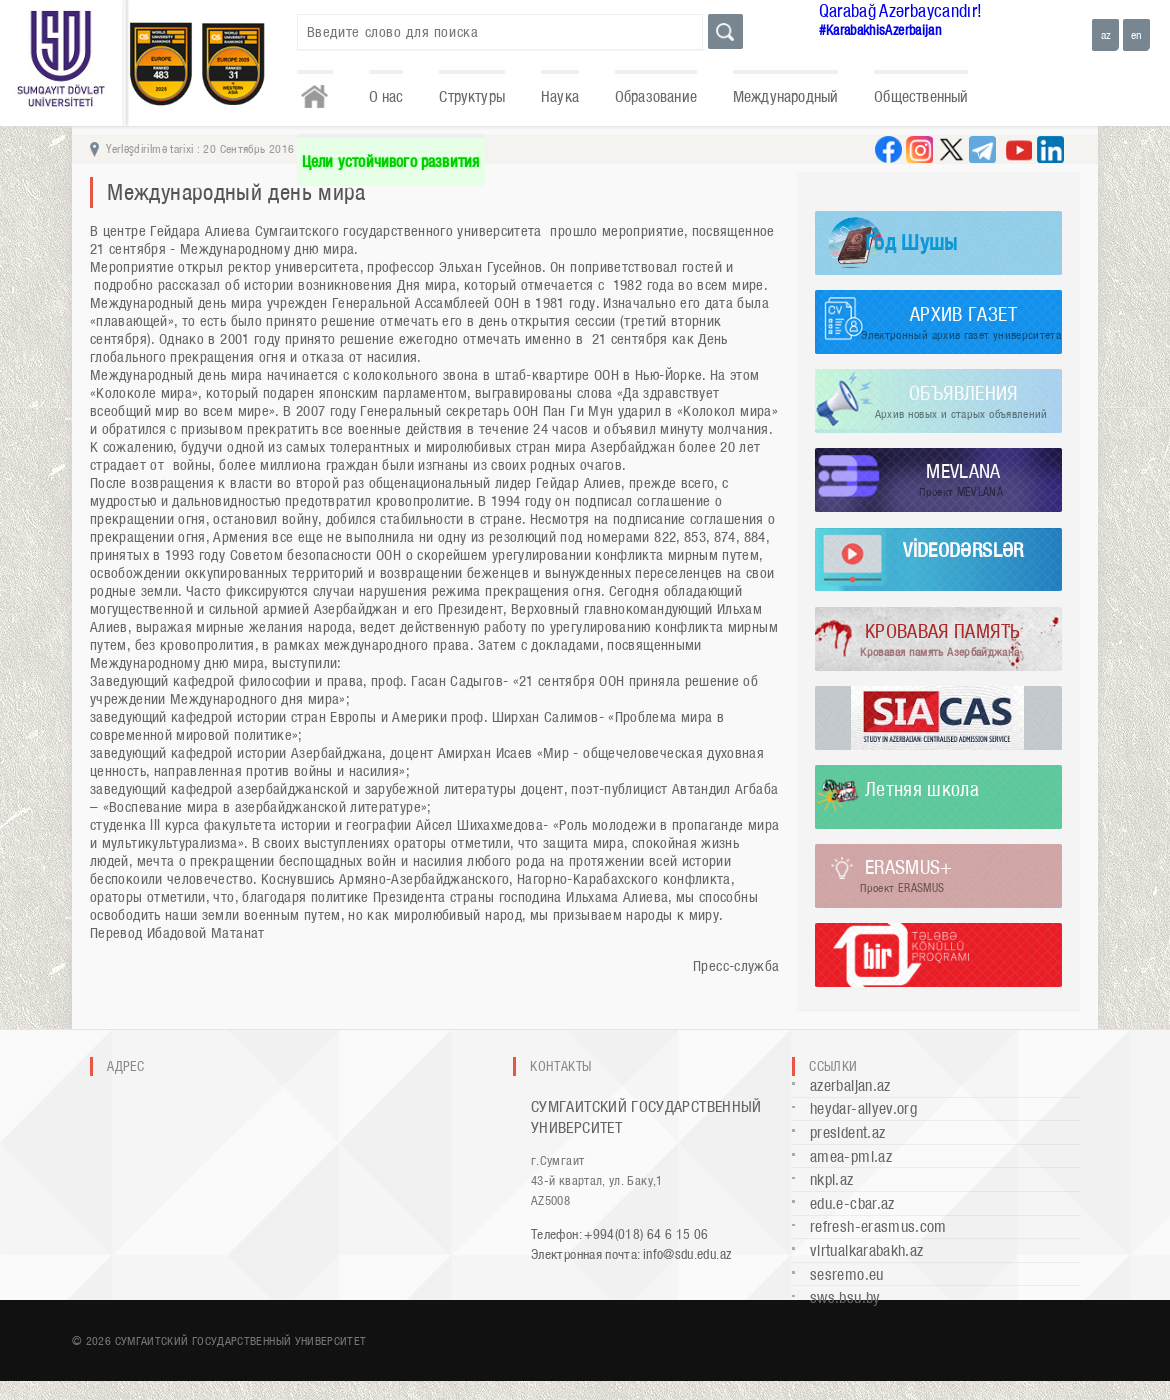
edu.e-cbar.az (852, 1203)
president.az (847, 1132)
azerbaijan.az (850, 1085)
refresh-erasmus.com (878, 1226)
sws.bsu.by (845, 1297)
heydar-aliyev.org (863, 1108)
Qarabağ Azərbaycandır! (901, 10)
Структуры (472, 96)
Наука (560, 96)
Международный (785, 96)
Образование (656, 96)
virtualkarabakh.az (866, 1250)
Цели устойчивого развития (391, 161)
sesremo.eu (847, 1274)
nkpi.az (832, 1179)
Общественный (921, 96)
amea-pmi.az (851, 1156)
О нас (386, 96)
